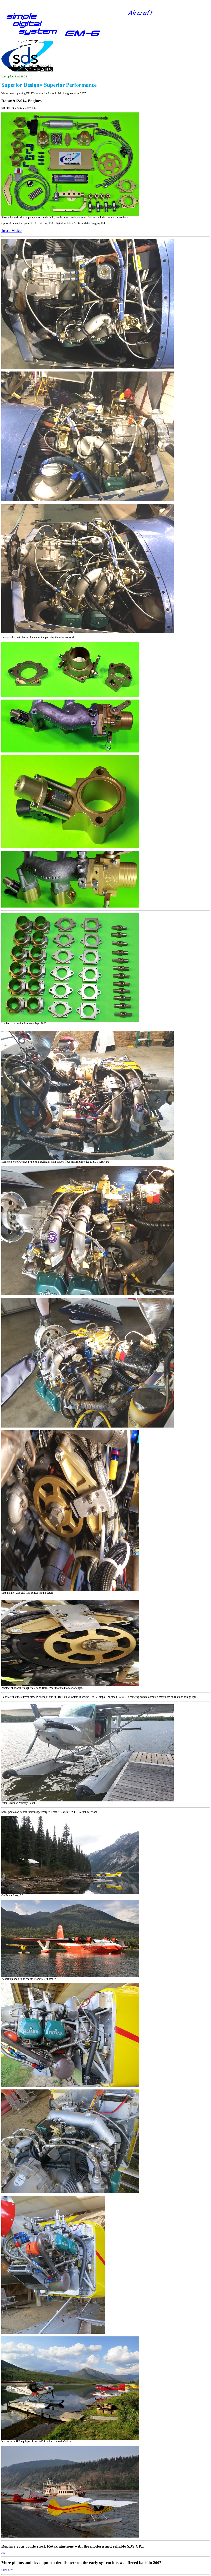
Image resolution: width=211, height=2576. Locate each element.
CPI (3, 2553)
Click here (7, 2569)
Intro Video (11, 230)
